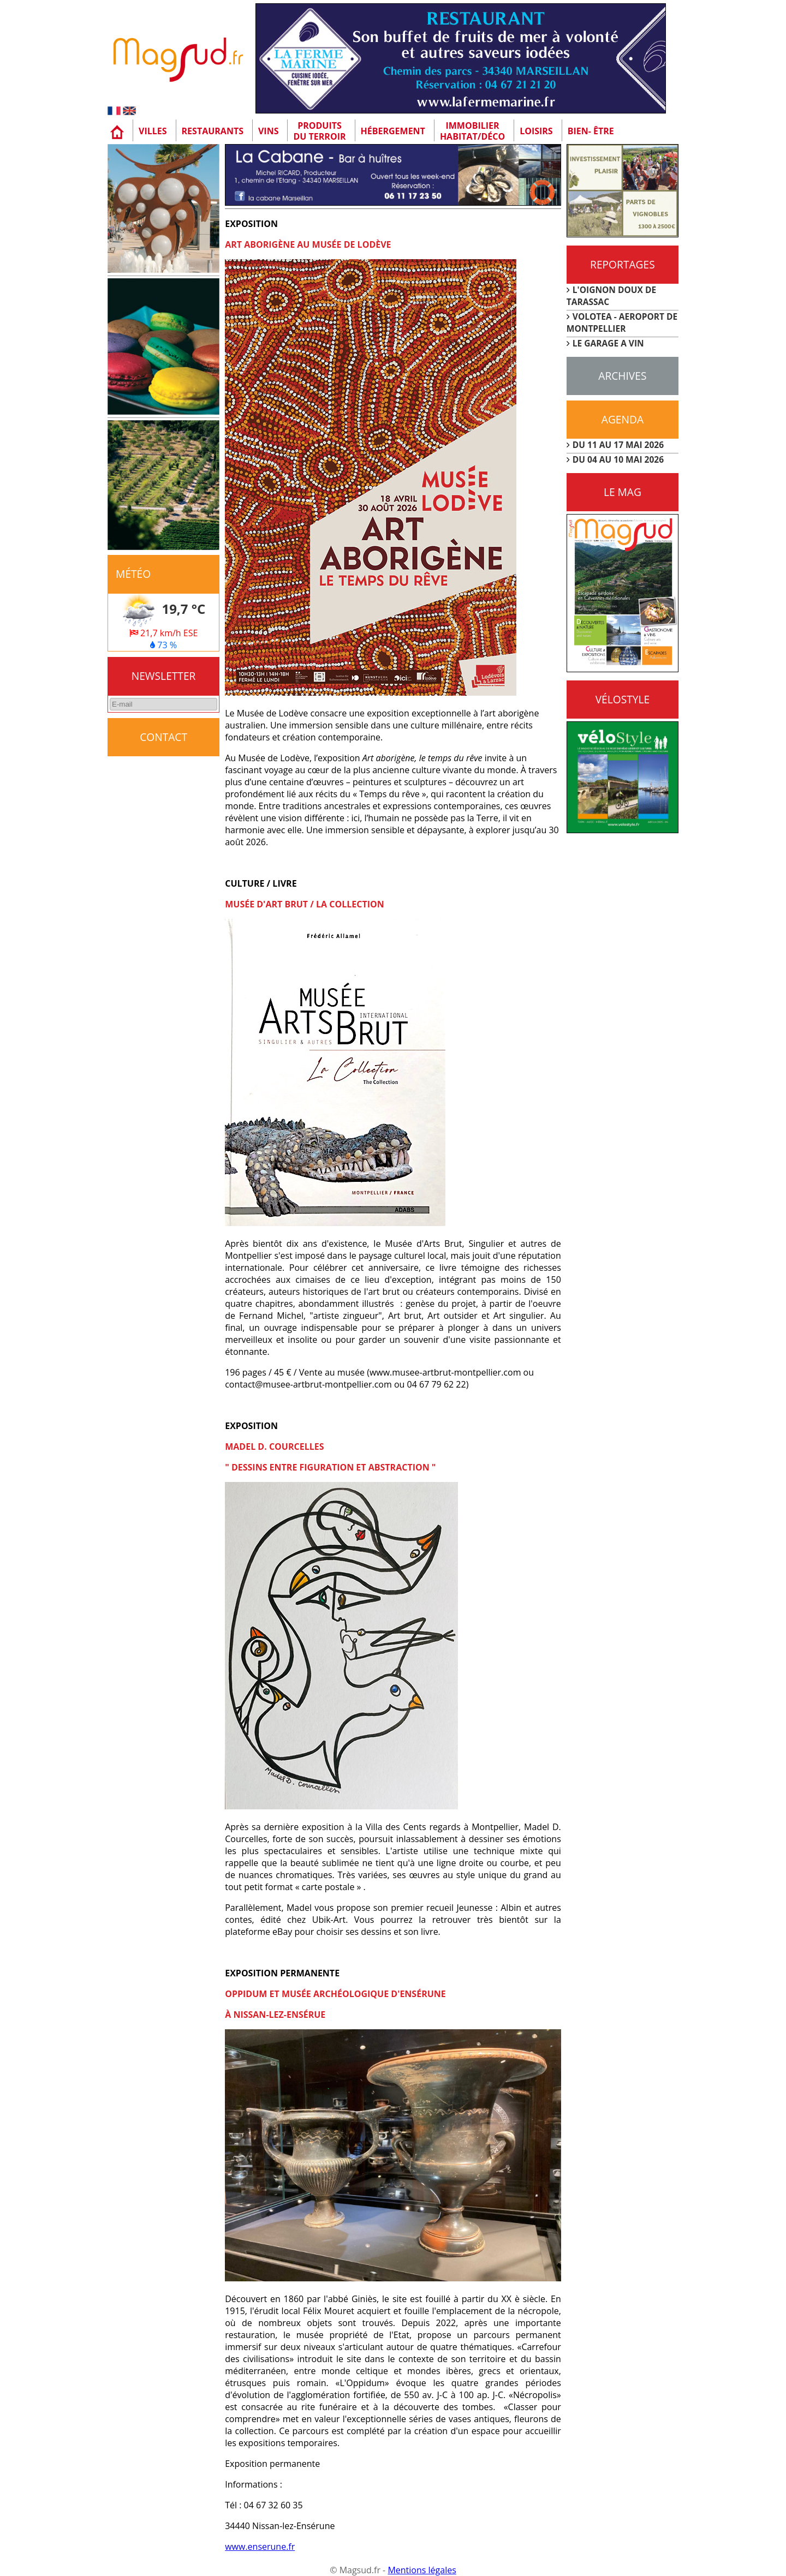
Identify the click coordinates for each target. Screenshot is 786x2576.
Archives (622, 375)
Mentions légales (422, 2570)
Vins (268, 131)
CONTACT (163, 737)
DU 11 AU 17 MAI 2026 (618, 445)
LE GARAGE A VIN (608, 343)
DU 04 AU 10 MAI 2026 (618, 459)
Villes (153, 131)
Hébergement (393, 131)
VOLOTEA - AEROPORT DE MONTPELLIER (622, 322)
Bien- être (591, 131)
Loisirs (536, 131)
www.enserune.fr (260, 2547)
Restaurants (212, 131)
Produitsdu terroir (319, 130)
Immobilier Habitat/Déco (472, 130)
